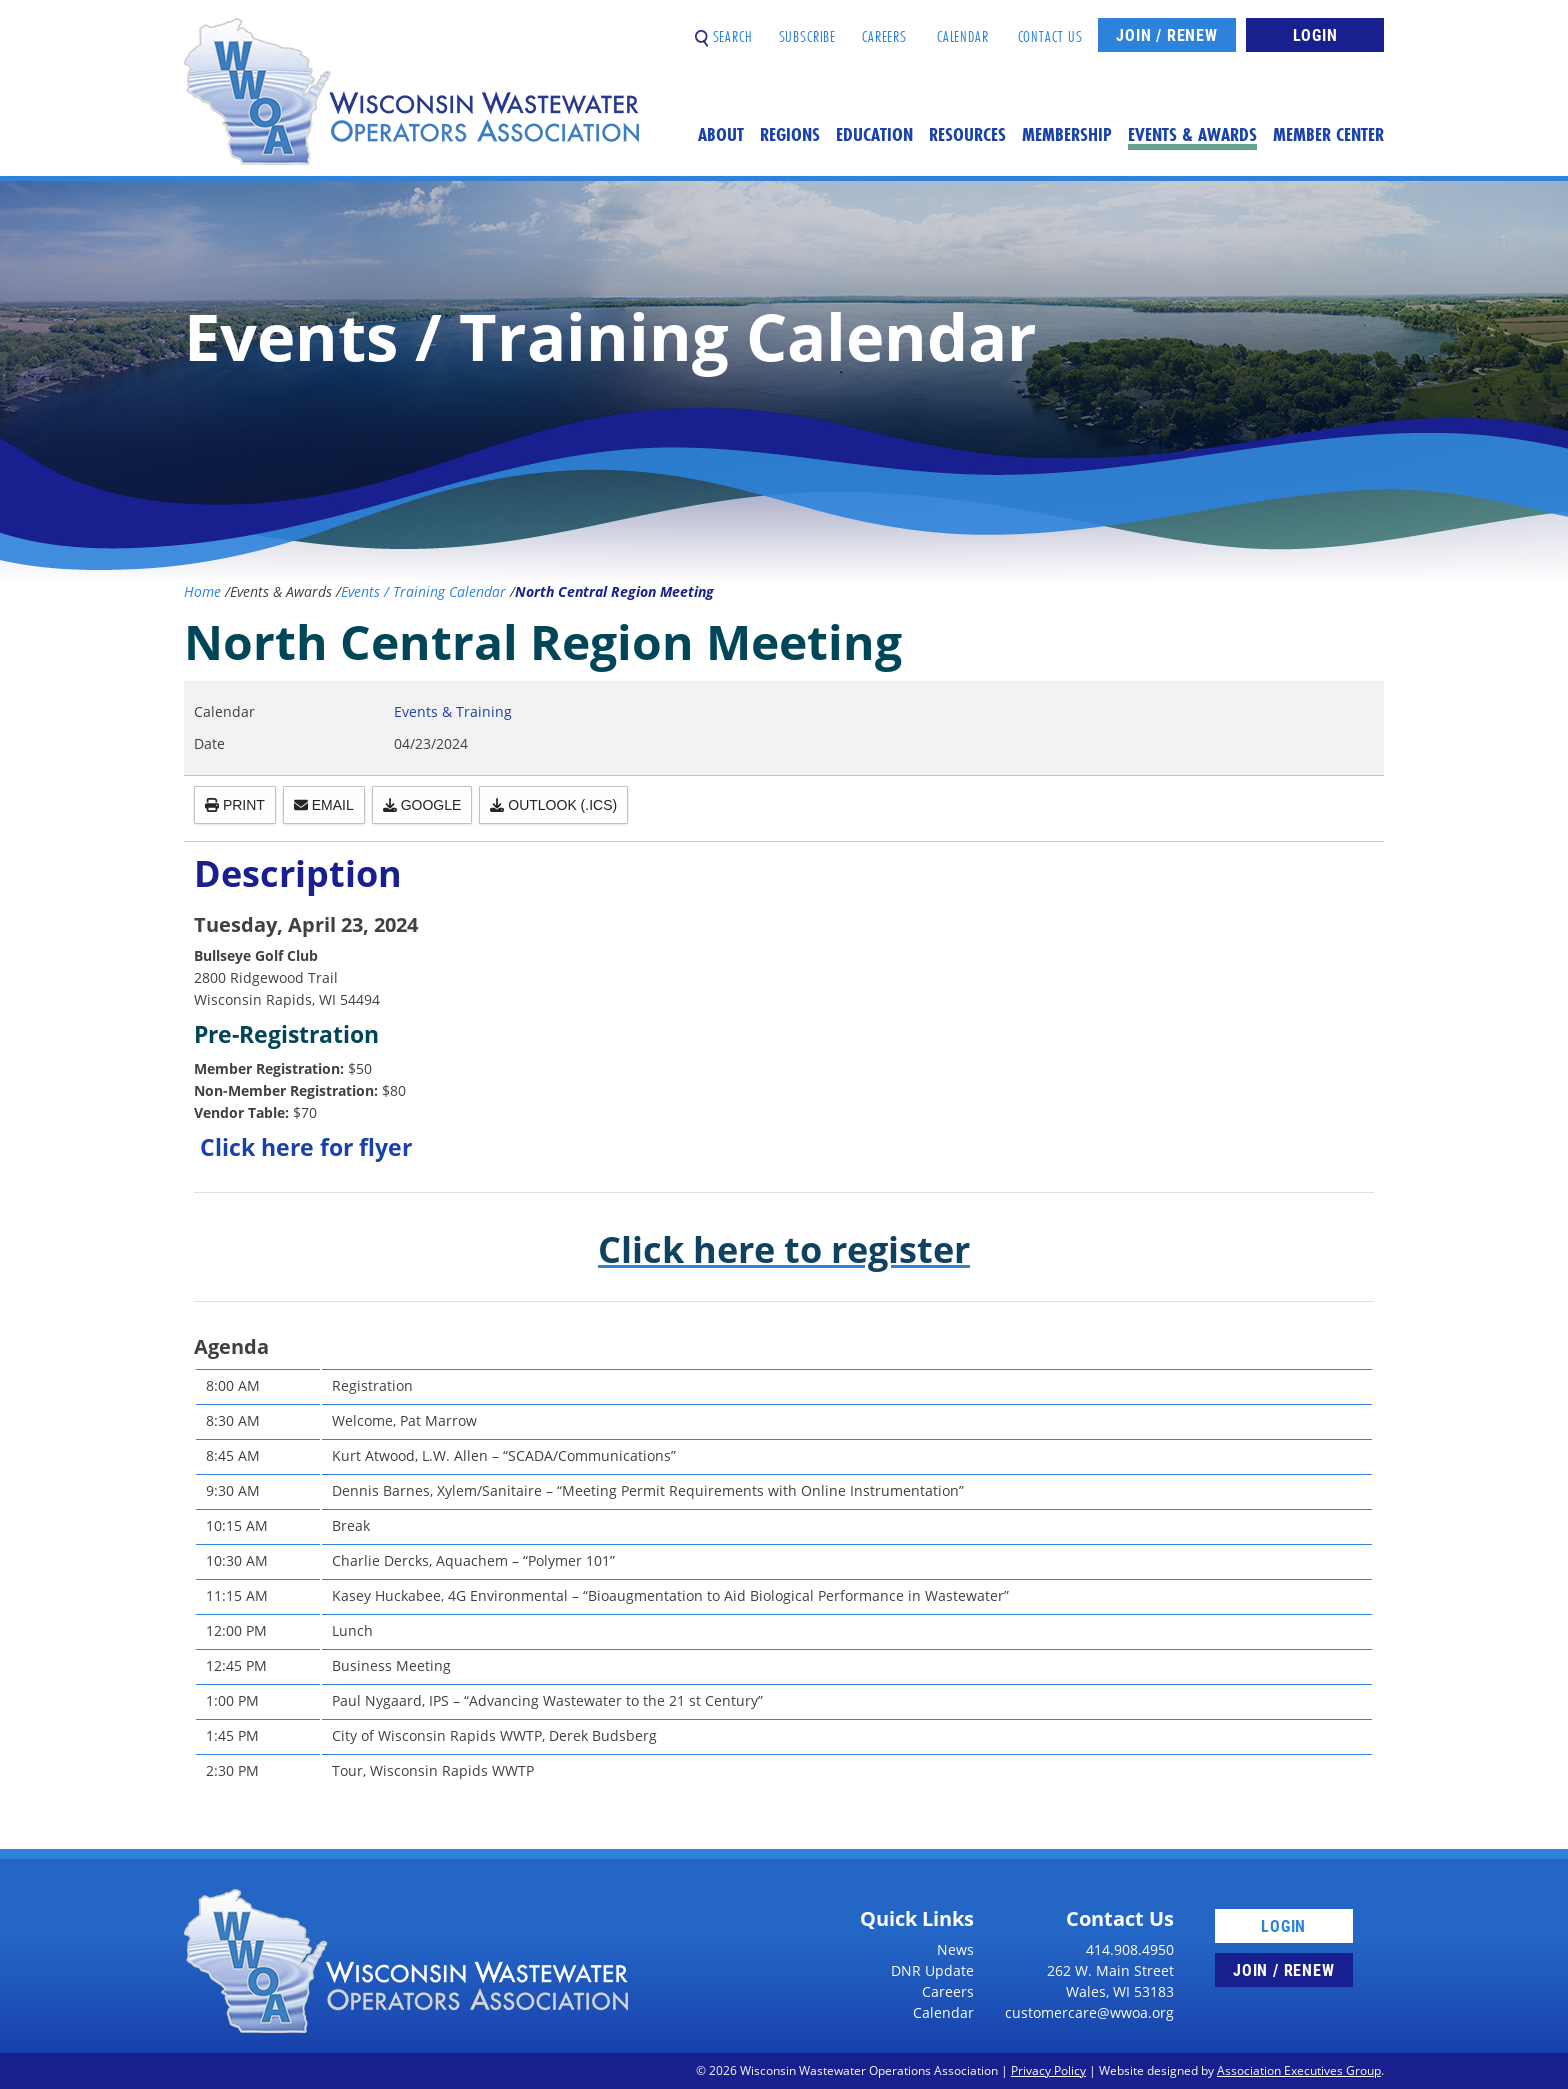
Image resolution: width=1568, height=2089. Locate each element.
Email (324, 805)
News (955, 1949)
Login (1315, 34)
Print (235, 805)
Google (422, 805)
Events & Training (453, 711)
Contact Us (1051, 28)
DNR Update (932, 1970)
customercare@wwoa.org (1089, 2012)
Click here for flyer (306, 1147)
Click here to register (784, 1249)
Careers (884, 28)
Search (724, 28)
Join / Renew (1167, 34)
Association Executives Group (1299, 2070)
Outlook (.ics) (553, 805)
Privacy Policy (1048, 2070)
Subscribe (808, 28)
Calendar (963, 28)
